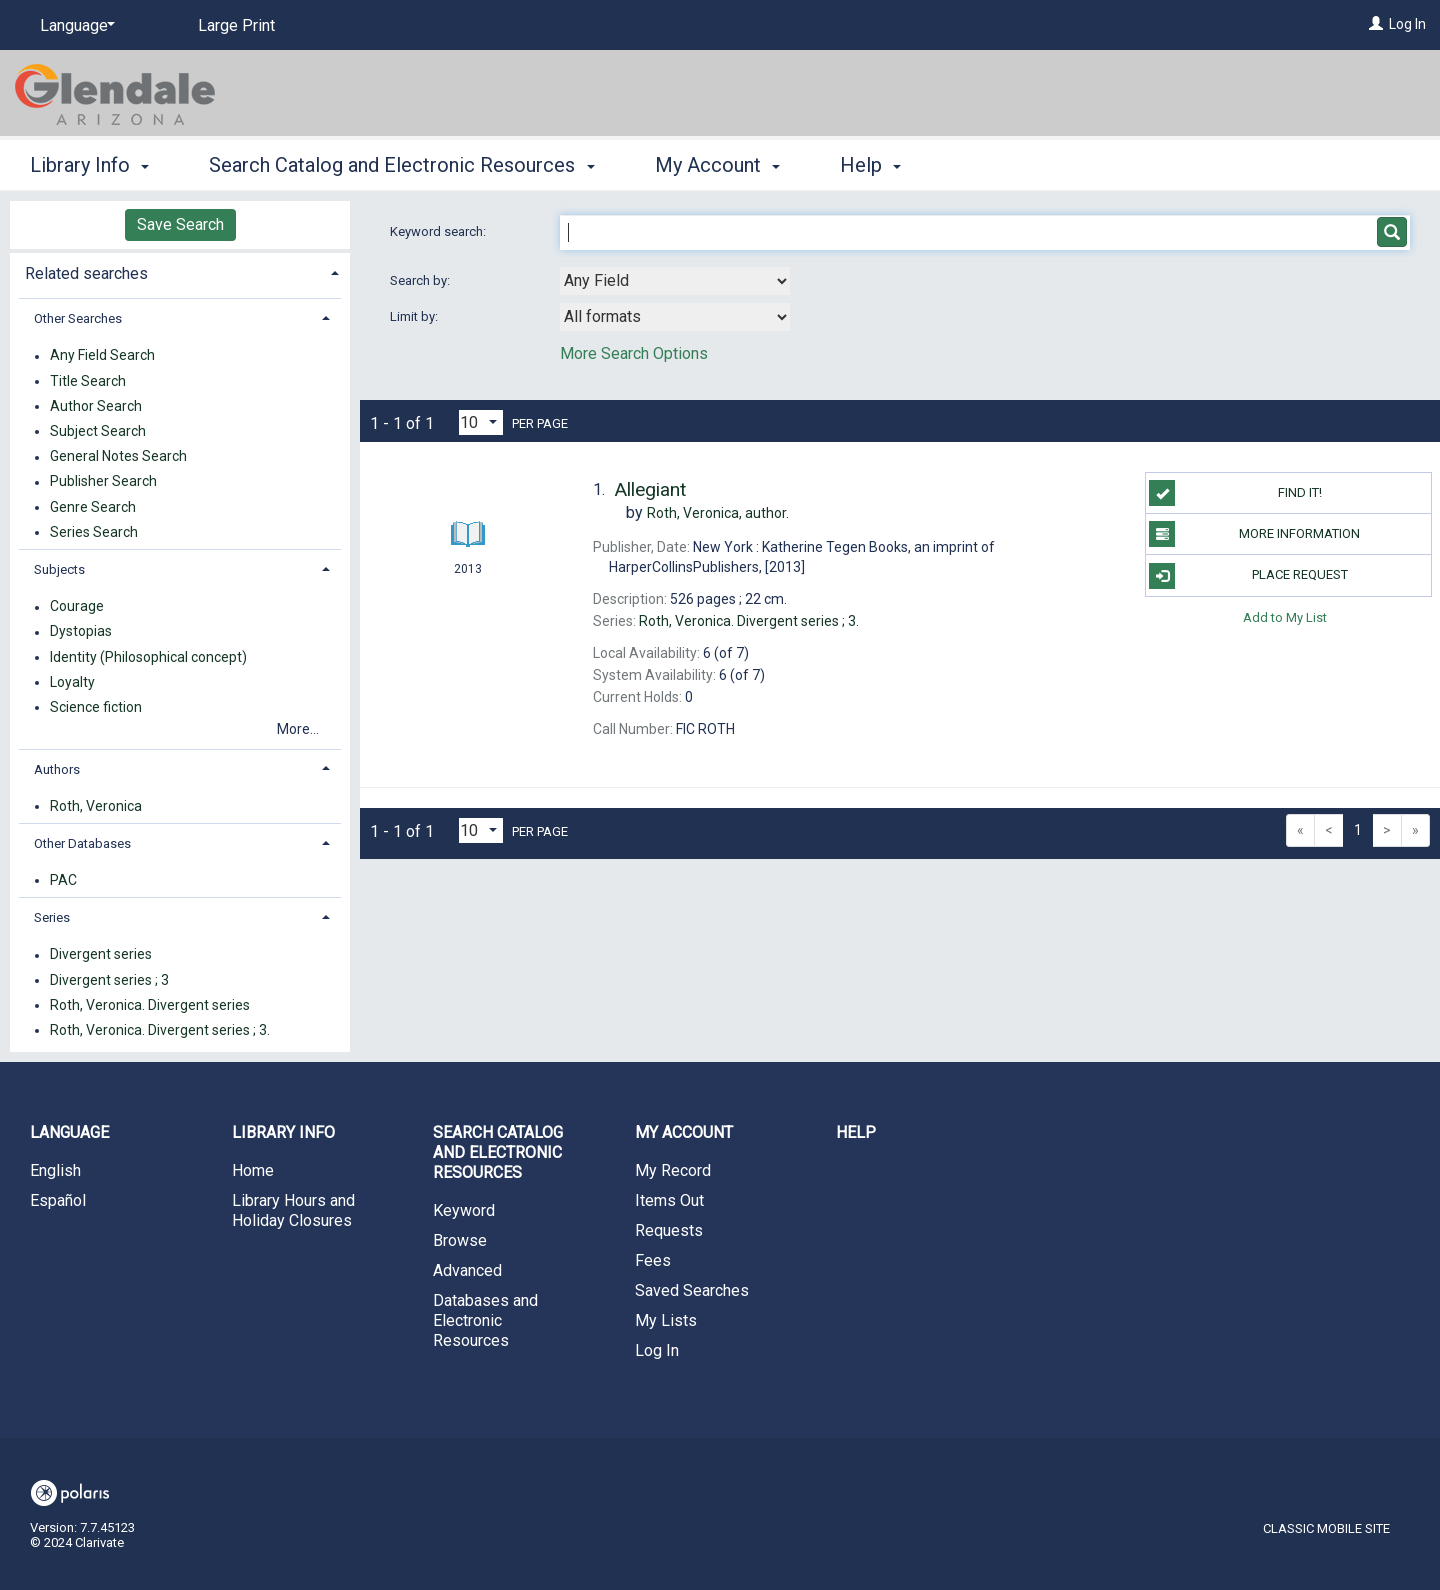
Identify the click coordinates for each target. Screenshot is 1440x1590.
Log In (1407, 24)
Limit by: (415, 316)
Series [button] (52, 917)
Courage (77, 607)
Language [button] (69, 1132)
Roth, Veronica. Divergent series (150, 1005)
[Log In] (1376, 24)
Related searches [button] (86, 273)
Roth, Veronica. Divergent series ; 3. (160, 1030)
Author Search (96, 406)
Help (856, 1132)
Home (253, 1170)
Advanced (467, 1270)
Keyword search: (439, 231)
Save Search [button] (180, 224)
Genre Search (93, 507)
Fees (653, 1260)
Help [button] (870, 165)
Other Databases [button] (82, 843)
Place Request (1248, 576)
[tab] (180, 271)
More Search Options (634, 353)
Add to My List (1285, 617)
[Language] (74, 26)
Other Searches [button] (78, 318)
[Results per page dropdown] (481, 422)
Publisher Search (103, 482)
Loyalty (72, 682)
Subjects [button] (59, 569)
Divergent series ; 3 (109, 980)
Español (58, 1200)
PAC (63, 880)
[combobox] (675, 281)
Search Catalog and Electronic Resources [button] (401, 165)
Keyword (464, 1210)
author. (718, 513)
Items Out (669, 1200)
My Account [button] (717, 165)
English (55, 1170)
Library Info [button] (89, 165)
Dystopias (81, 632)
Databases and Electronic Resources (485, 1320)
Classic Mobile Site (1326, 1528)
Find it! (1235, 493)
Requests (669, 1230)
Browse (460, 1240)
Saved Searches (692, 1290)
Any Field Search (102, 356)
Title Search (88, 381)
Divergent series (101, 955)
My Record (673, 1170)
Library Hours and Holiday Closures (293, 1210)
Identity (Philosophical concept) (148, 657)
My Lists (666, 1320)
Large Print (236, 25)
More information (1254, 534)
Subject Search (98, 431)
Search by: (421, 280)
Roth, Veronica (96, 806)
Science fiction (96, 707)
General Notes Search (118, 457)
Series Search (94, 532)
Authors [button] (57, 769)
